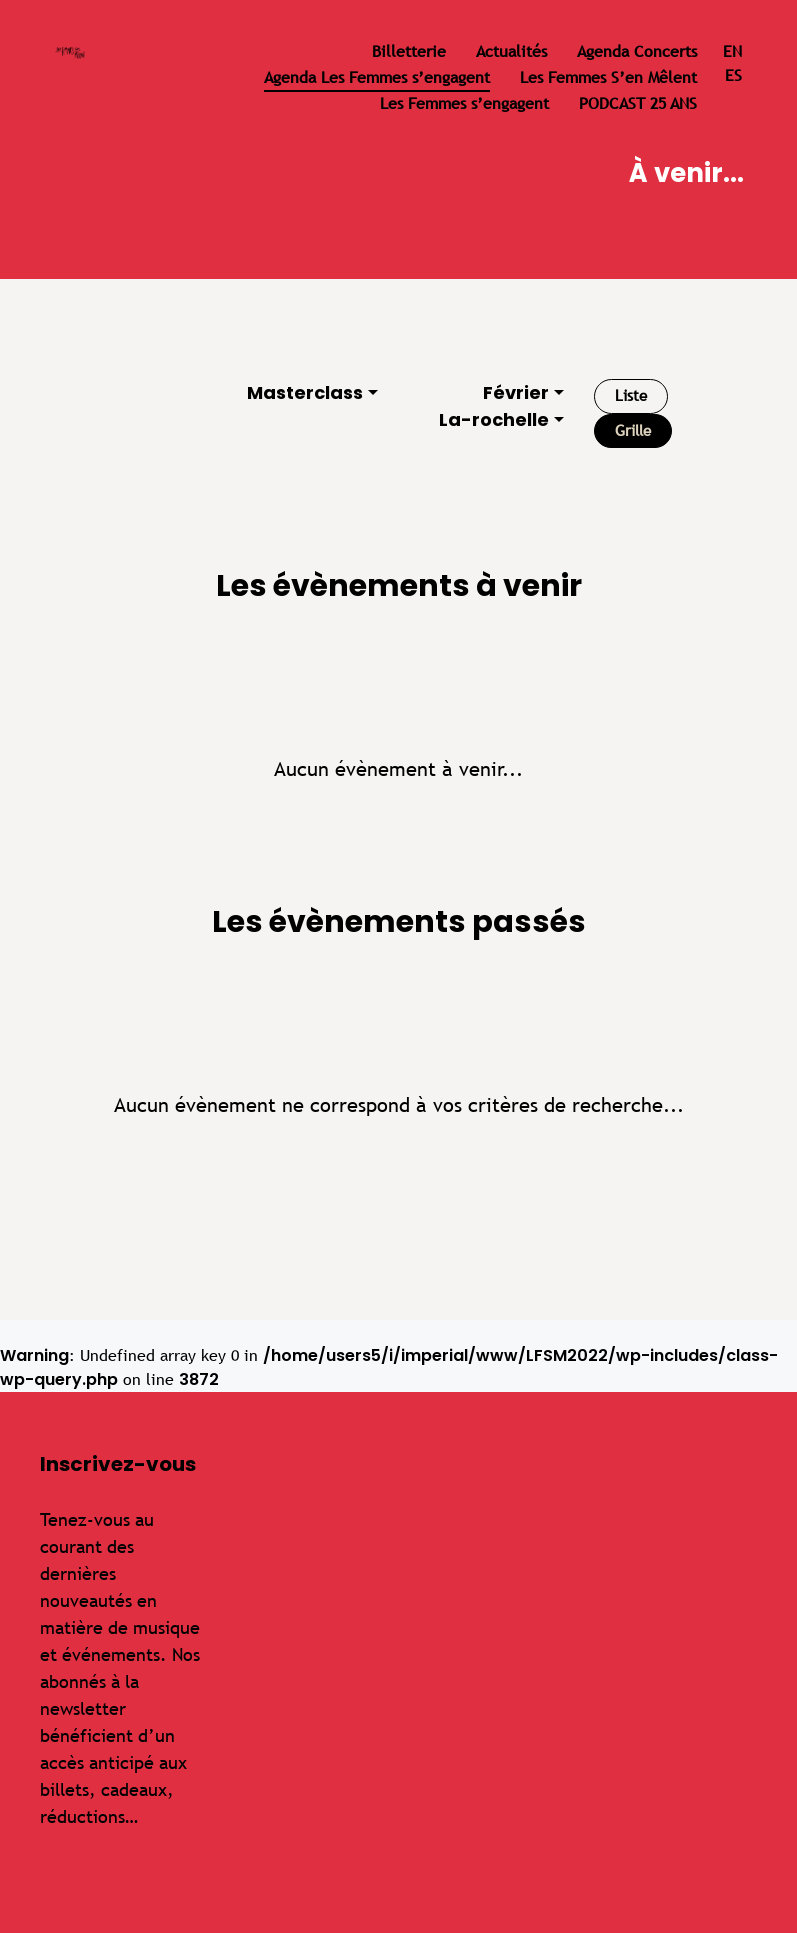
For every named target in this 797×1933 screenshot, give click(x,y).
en (732, 51)
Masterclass (305, 392)
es (733, 75)
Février (516, 392)
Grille (633, 430)
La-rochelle (494, 419)
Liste (631, 395)
